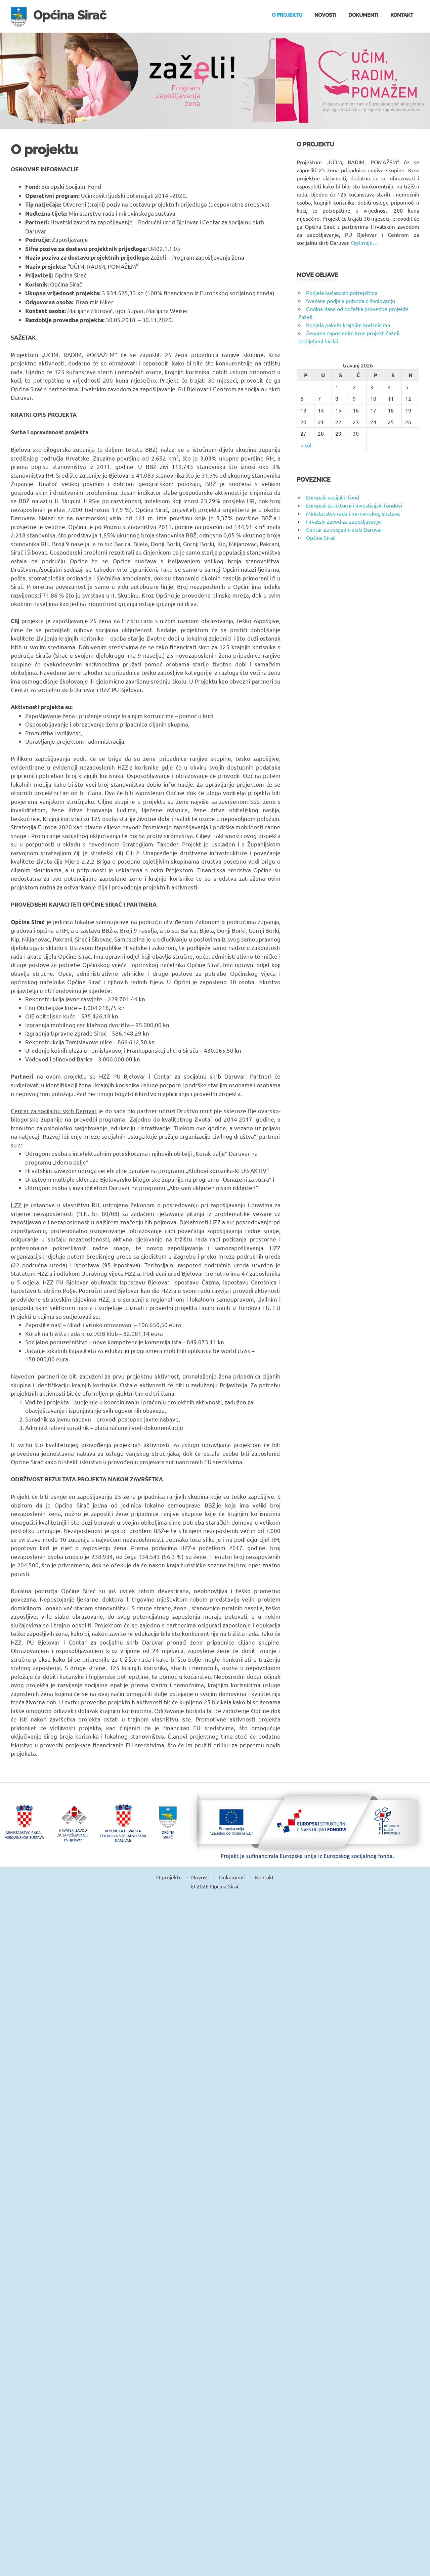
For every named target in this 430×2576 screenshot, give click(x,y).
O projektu (287, 15)
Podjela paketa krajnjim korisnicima (348, 324)
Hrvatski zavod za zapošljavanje (343, 521)
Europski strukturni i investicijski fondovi (354, 505)
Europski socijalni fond (332, 497)
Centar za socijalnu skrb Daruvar (344, 529)
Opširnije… (364, 242)
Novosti (325, 15)
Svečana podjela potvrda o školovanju (350, 300)
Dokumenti (363, 15)
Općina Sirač (71, 15)
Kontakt (401, 15)
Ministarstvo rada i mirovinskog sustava (353, 513)
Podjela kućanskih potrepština (341, 292)
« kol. (306, 445)
